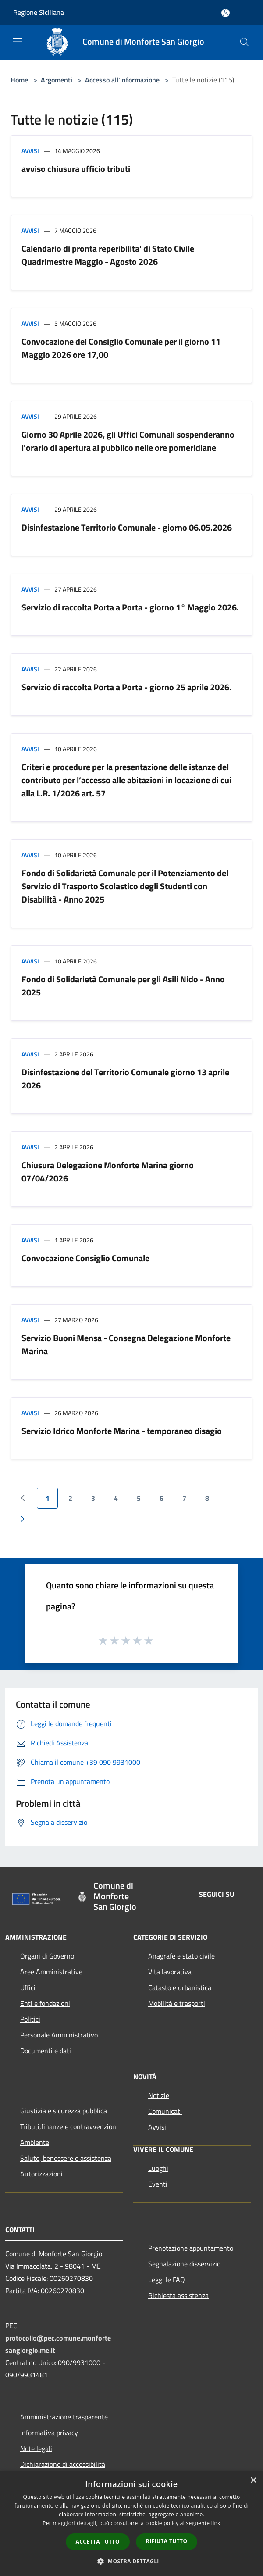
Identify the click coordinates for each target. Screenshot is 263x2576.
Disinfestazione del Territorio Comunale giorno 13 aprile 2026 (125, 1078)
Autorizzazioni (41, 2174)
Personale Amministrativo (59, 2035)
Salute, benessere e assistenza (65, 2158)
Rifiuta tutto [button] (167, 2541)
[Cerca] (244, 42)
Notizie (158, 2095)
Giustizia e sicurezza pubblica (63, 2110)
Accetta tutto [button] (98, 2541)
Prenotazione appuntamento (190, 2248)
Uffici (28, 1987)
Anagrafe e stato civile (181, 1956)
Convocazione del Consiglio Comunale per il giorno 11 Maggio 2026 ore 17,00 (120, 348)
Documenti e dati (45, 2050)
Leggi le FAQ (166, 2279)
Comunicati (165, 2111)
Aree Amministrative (51, 1971)
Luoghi (158, 2168)
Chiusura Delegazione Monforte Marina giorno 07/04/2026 (107, 1171)
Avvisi (30, 150)
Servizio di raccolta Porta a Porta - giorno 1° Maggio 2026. (130, 607)
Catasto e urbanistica (179, 1987)
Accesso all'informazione (122, 80)
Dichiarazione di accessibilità (62, 2464)
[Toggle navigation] (17, 41)
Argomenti (56, 80)
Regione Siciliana (38, 12)
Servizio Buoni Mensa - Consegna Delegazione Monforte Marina (126, 1344)
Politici (30, 2019)
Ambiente (34, 2142)
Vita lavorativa (170, 1971)
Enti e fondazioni (45, 2003)
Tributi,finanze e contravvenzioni (69, 2126)
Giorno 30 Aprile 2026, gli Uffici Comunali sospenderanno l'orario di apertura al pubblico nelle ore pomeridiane (128, 441)
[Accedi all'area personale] (225, 13)
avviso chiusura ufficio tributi (75, 168)
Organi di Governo (47, 1956)
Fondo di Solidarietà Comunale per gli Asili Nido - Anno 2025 (123, 985)
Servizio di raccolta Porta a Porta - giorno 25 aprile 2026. (126, 687)
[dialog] (131, 2523)
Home (19, 80)
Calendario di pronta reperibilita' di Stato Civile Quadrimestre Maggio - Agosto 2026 (107, 255)
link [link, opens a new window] (215, 2523)
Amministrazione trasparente (64, 2417)
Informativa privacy (49, 2432)
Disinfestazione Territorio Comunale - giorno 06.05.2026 (126, 527)
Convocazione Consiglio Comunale (85, 1258)
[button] (131, 2561)
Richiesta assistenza (178, 2295)
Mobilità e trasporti (176, 2003)
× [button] (253, 2480)
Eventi (157, 2184)
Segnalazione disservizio (184, 2263)
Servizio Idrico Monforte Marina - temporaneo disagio (121, 1431)
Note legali (36, 2448)
